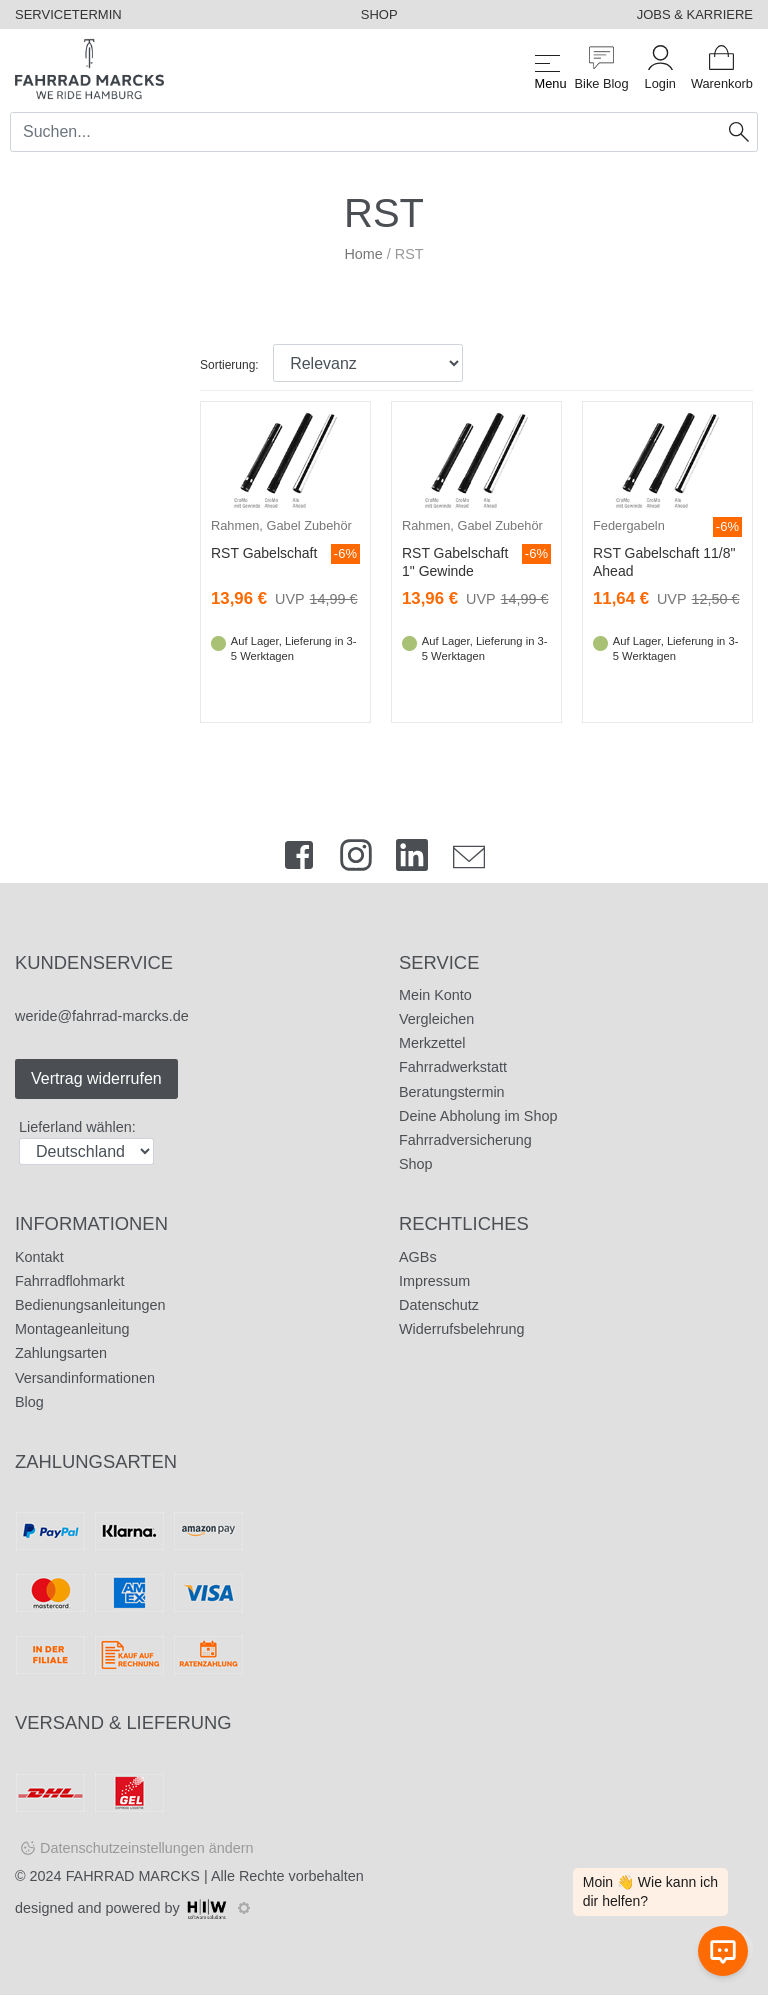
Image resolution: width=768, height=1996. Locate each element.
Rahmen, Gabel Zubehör (281, 525)
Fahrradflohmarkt (70, 1281)
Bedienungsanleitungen (90, 1305)
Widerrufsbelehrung (462, 1329)
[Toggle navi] (547, 68)
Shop (416, 1164)
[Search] (366, 132)
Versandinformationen (85, 1378)
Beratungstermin (452, 1092)
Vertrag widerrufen (96, 1078)
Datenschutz (439, 1305)
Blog (29, 1402)
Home (363, 254)
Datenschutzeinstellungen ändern (147, 1848)
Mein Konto (435, 995)
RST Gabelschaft (264, 553)
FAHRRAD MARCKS (133, 1876)
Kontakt (39, 1257)
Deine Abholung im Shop (478, 1116)
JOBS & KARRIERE (695, 14)
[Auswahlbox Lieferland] (86, 1151)
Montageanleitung (72, 1329)
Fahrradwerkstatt (453, 1067)
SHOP (379, 14)
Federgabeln (629, 525)
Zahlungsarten (61, 1353)
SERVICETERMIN (68, 14)
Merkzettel (432, 1043)
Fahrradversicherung (465, 1140)
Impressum (434, 1281)
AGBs (418, 1257)
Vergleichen (436, 1019)
